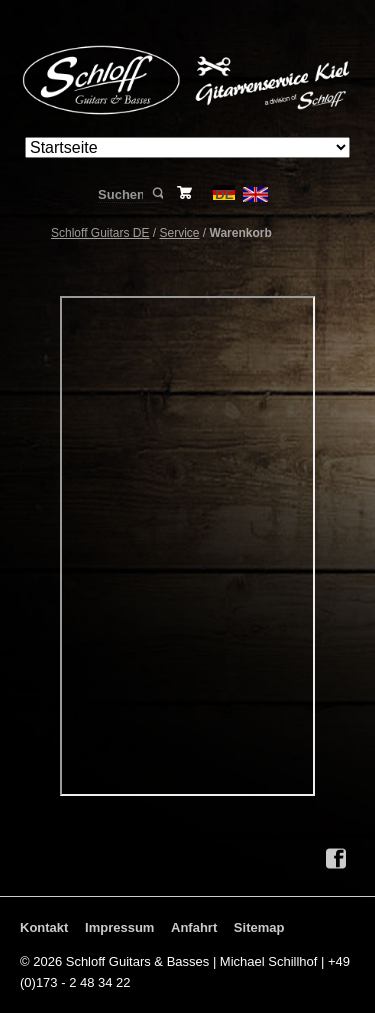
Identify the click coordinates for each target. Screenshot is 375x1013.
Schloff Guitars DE (100, 233)
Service (180, 233)
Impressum (119, 927)
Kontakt (44, 927)
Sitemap (259, 927)
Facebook (336, 859)
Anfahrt (194, 927)
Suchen (156, 194)
